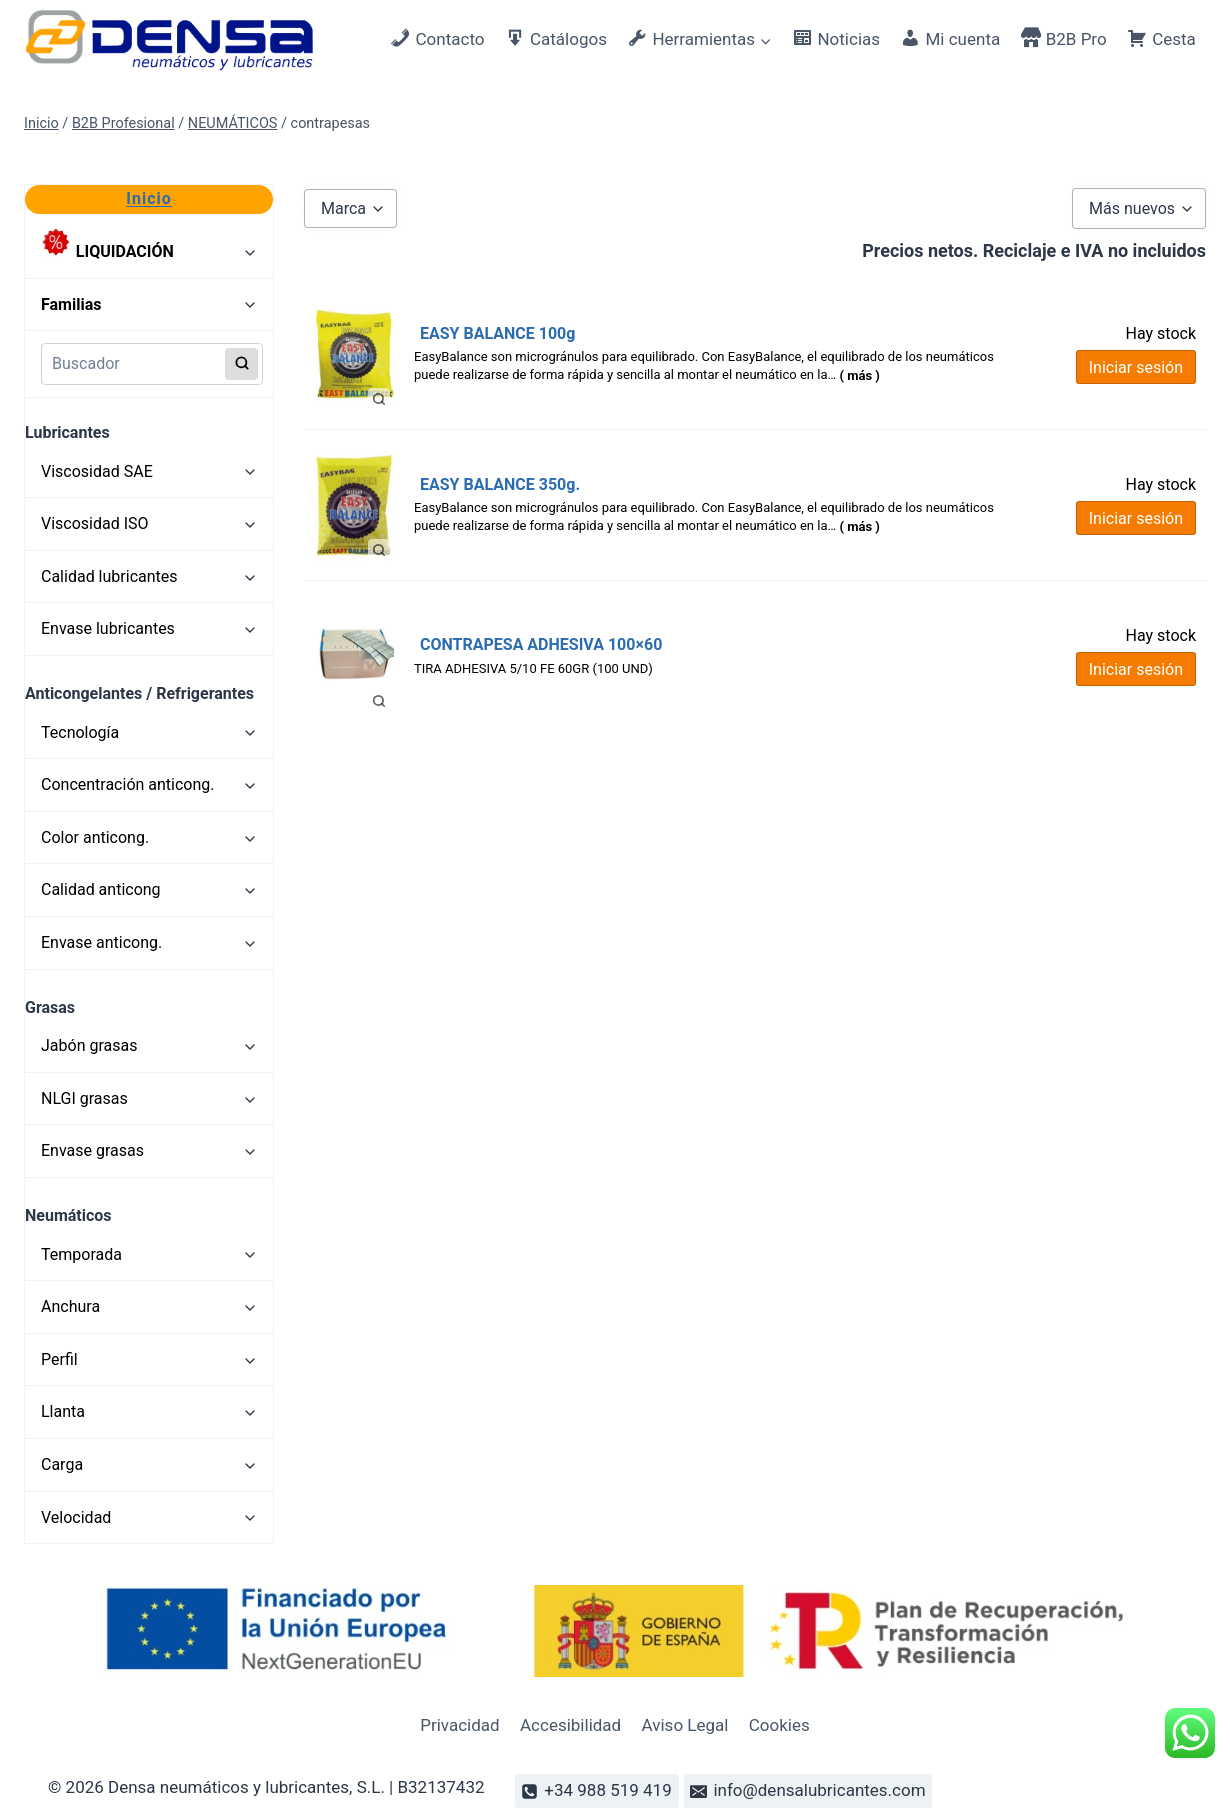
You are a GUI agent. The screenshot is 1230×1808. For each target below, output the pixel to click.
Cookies (779, 1725)
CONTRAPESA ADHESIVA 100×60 (541, 644)
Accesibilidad (570, 1725)
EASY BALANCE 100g (497, 333)
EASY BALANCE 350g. (500, 484)
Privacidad (459, 1725)
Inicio (148, 198)
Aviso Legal (685, 1725)
